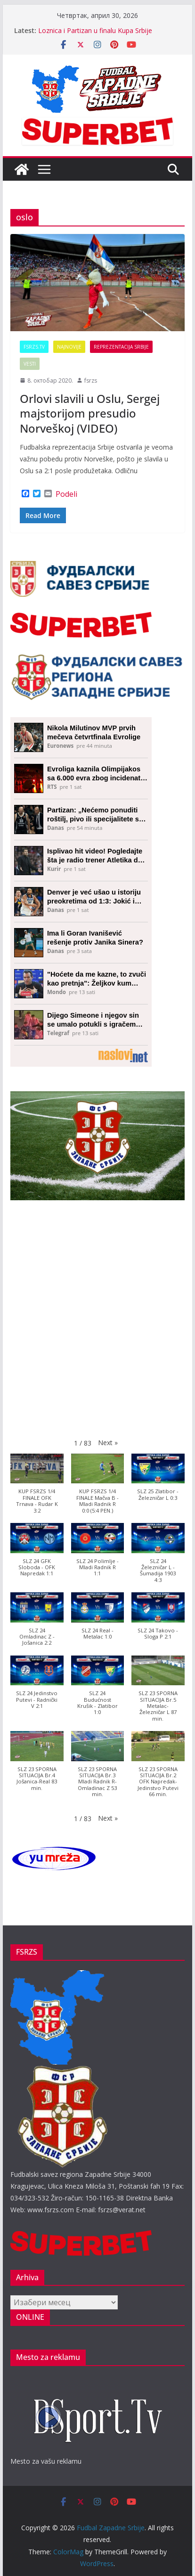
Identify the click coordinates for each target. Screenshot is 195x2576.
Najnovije (69, 346)
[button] (107, 1442)
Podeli (66, 494)
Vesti (30, 363)
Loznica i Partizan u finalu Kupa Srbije (95, 30)
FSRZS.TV (34, 346)
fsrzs (90, 380)
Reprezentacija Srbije (121, 346)
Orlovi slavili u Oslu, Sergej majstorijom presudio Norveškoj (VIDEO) (90, 413)
